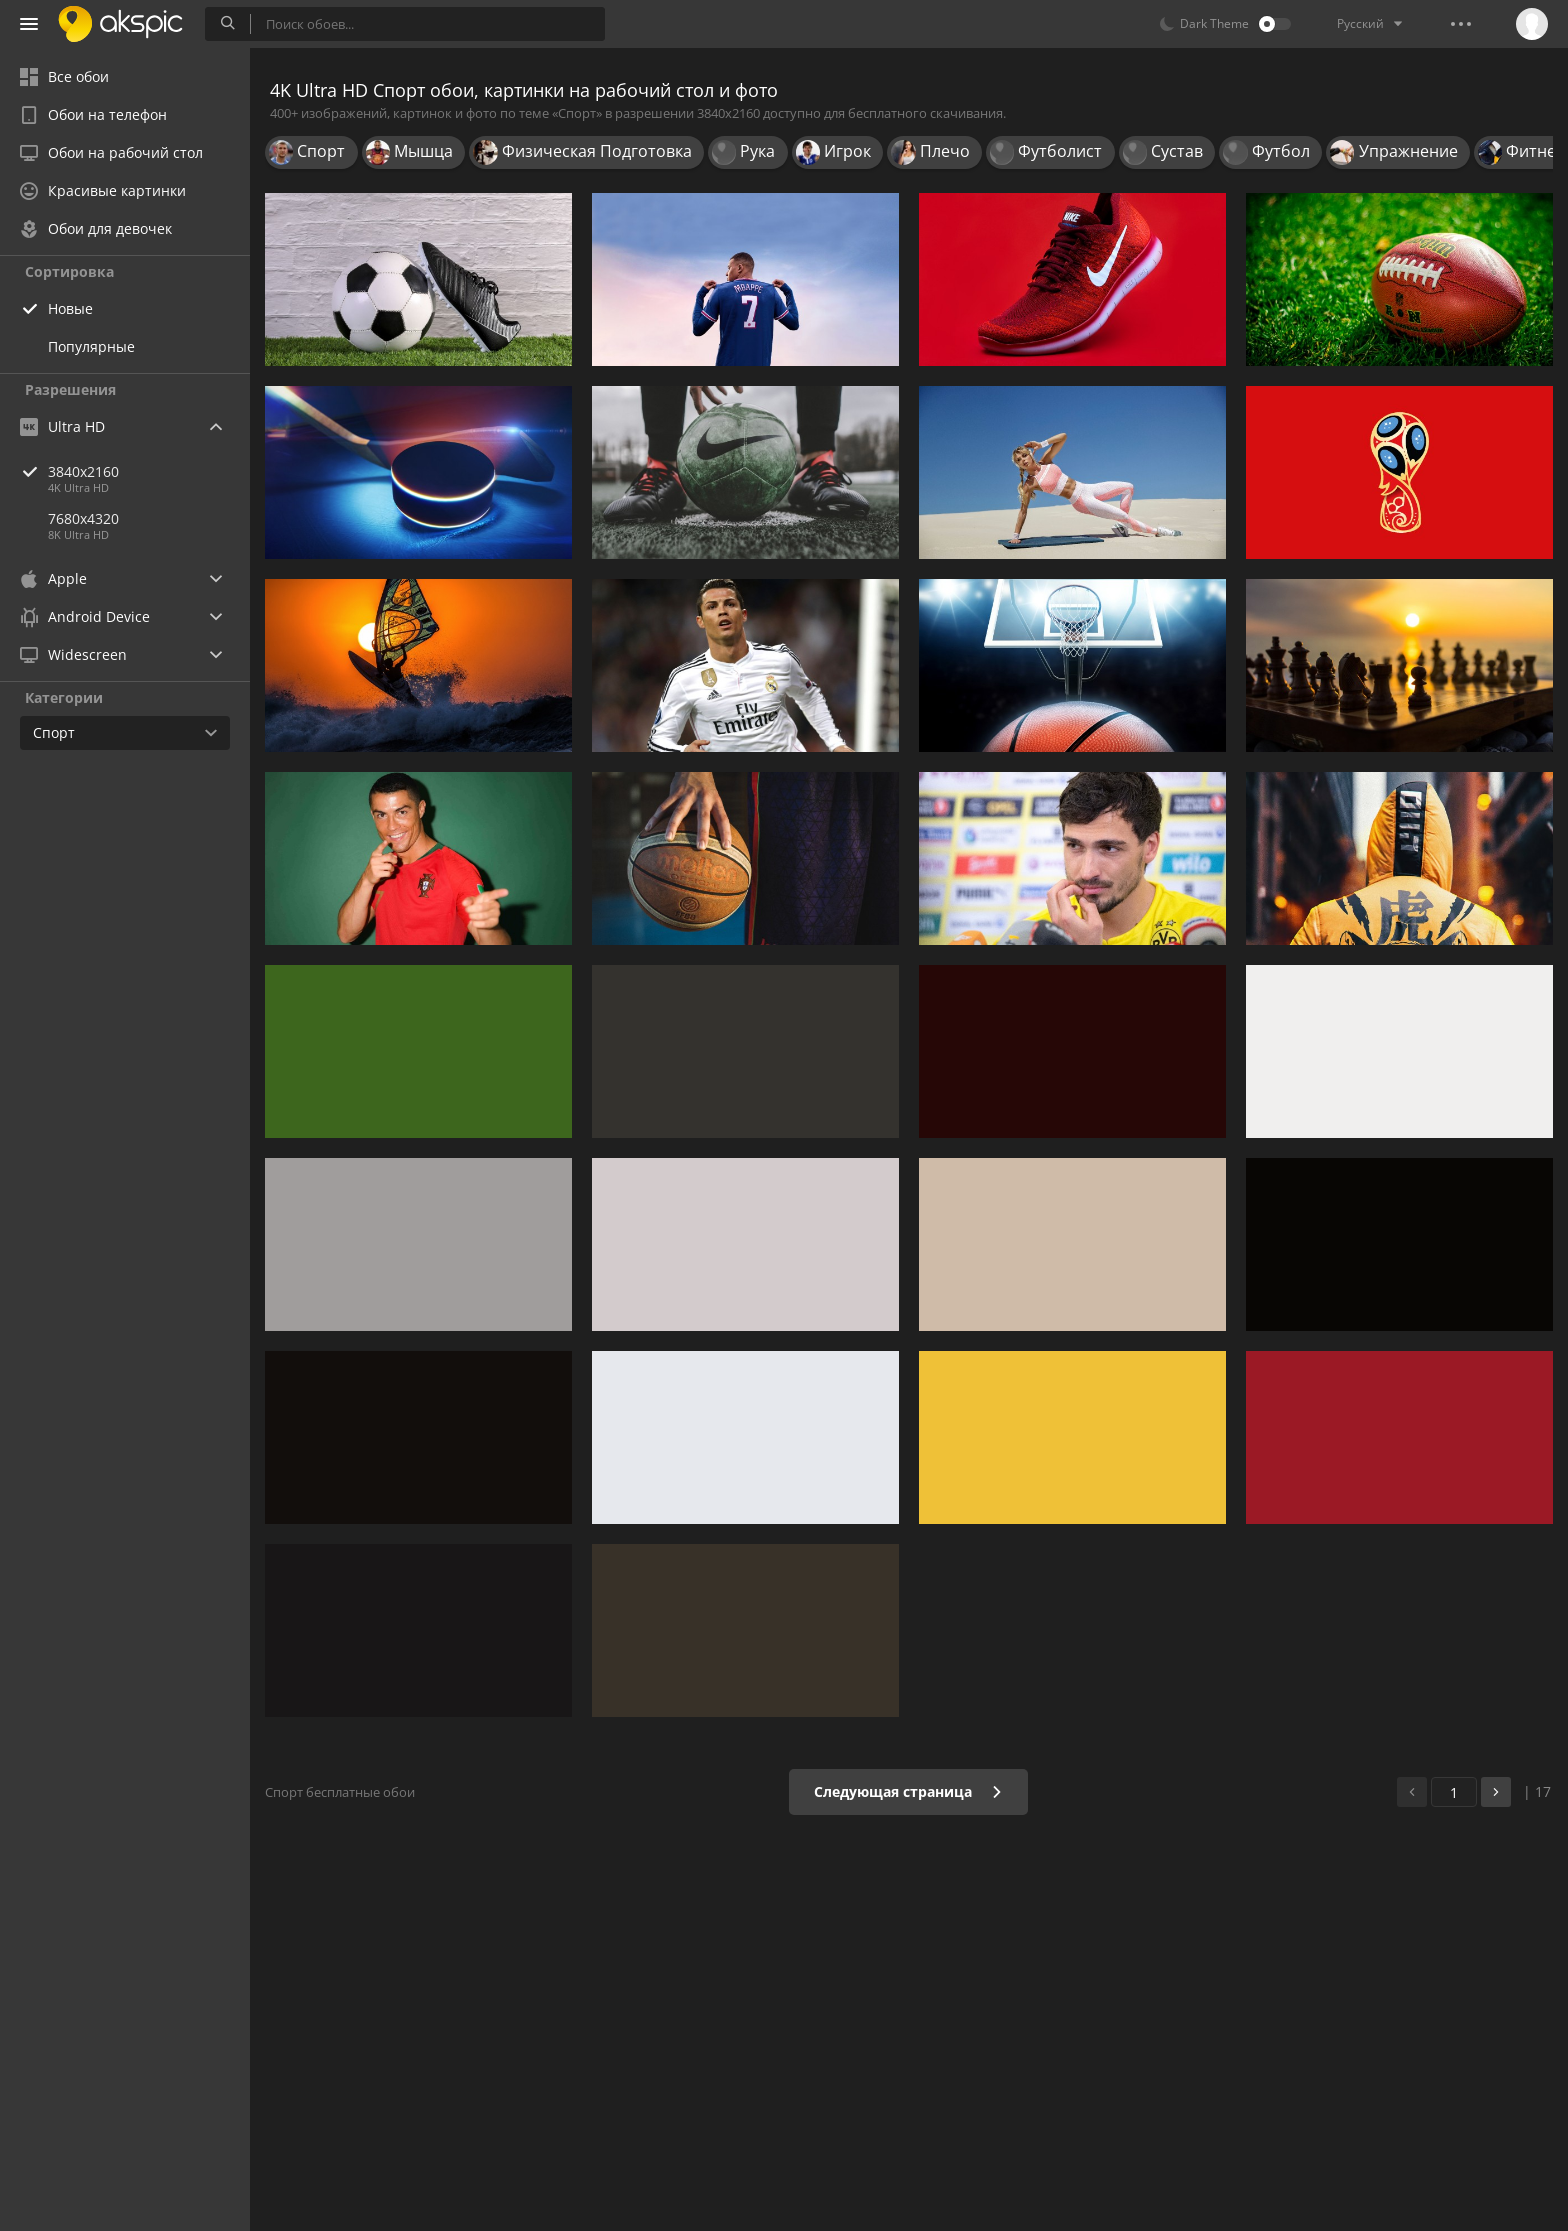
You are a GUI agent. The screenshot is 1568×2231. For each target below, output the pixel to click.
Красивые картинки (103, 190)
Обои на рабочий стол (111, 152)
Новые (70, 308)
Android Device (85, 617)
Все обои (64, 76)
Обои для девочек (96, 228)
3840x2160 (149, 471)
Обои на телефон (93, 114)
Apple (53, 578)
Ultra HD (62, 426)
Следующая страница (908, 1791)
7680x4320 (83, 518)
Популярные (91, 346)
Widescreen (73, 654)
